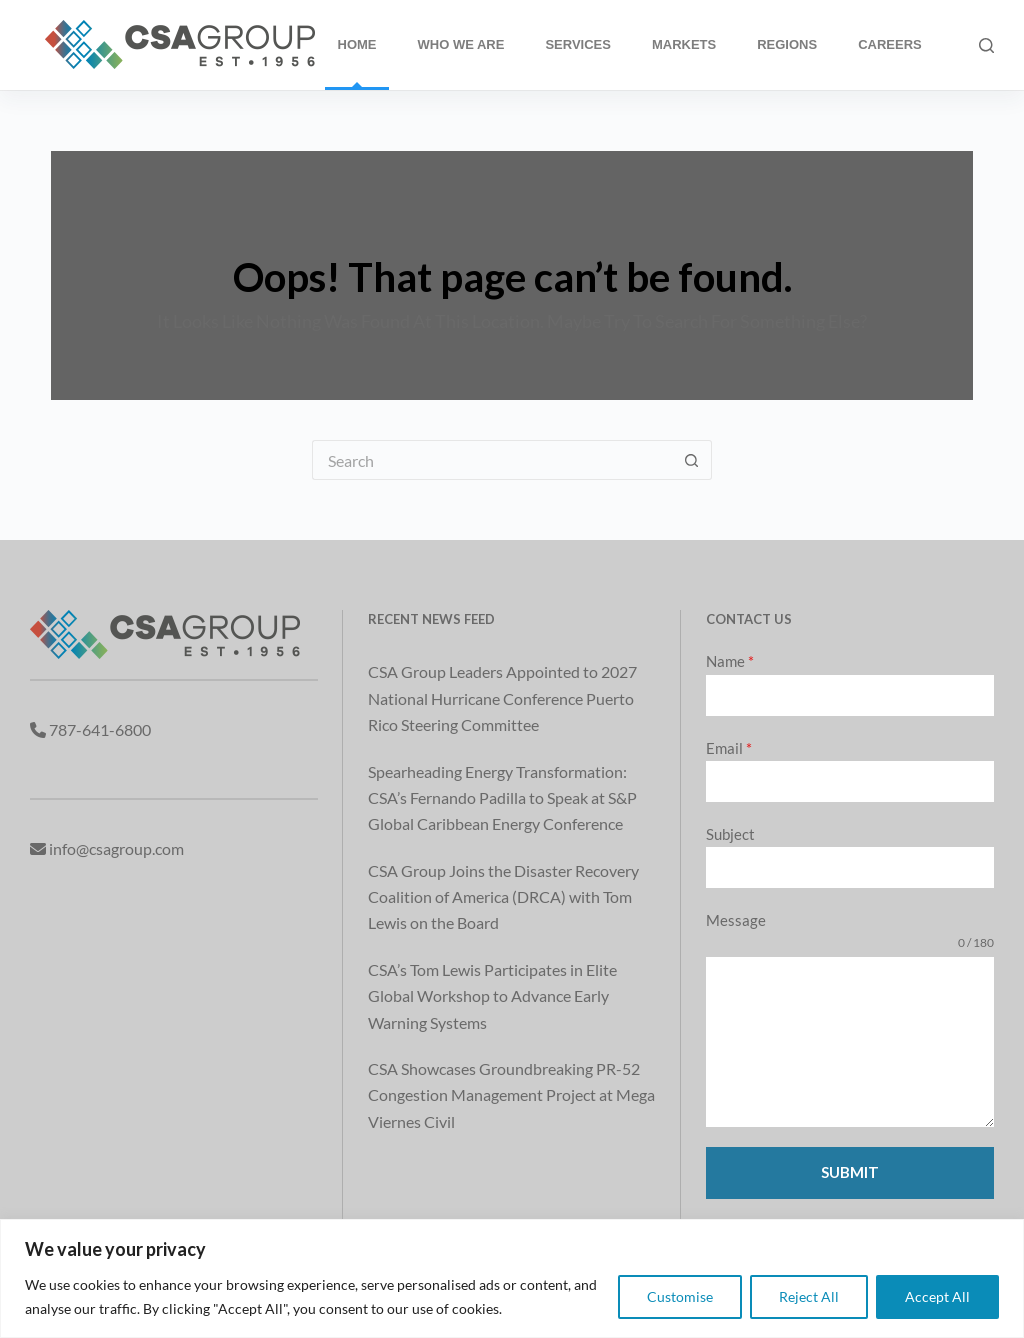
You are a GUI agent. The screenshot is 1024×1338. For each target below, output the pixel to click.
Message (736, 920)
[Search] (986, 45)
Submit (850, 1172)
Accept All (937, 1296)
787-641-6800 (100, 729)
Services (578, 44)
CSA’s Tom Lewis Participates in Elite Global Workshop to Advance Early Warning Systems (492, 996)
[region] (512, 1278)
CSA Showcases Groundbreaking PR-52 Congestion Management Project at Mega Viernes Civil (511, 1095)
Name (730, 661)
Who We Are (461, 44)
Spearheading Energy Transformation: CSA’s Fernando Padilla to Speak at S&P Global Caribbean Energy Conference (502, 798)
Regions (787, 44)
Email (729, 748)
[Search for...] (492, 460)
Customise (680, 1296)
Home (357, 44)
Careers (890, 44)
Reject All (809, 1296)
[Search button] (692, 460)
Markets (684, 44)
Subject (730, 834)
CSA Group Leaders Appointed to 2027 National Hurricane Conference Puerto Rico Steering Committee (502, 698)
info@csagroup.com (116, 848)
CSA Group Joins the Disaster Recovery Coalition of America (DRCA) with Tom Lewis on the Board (503, 897)
